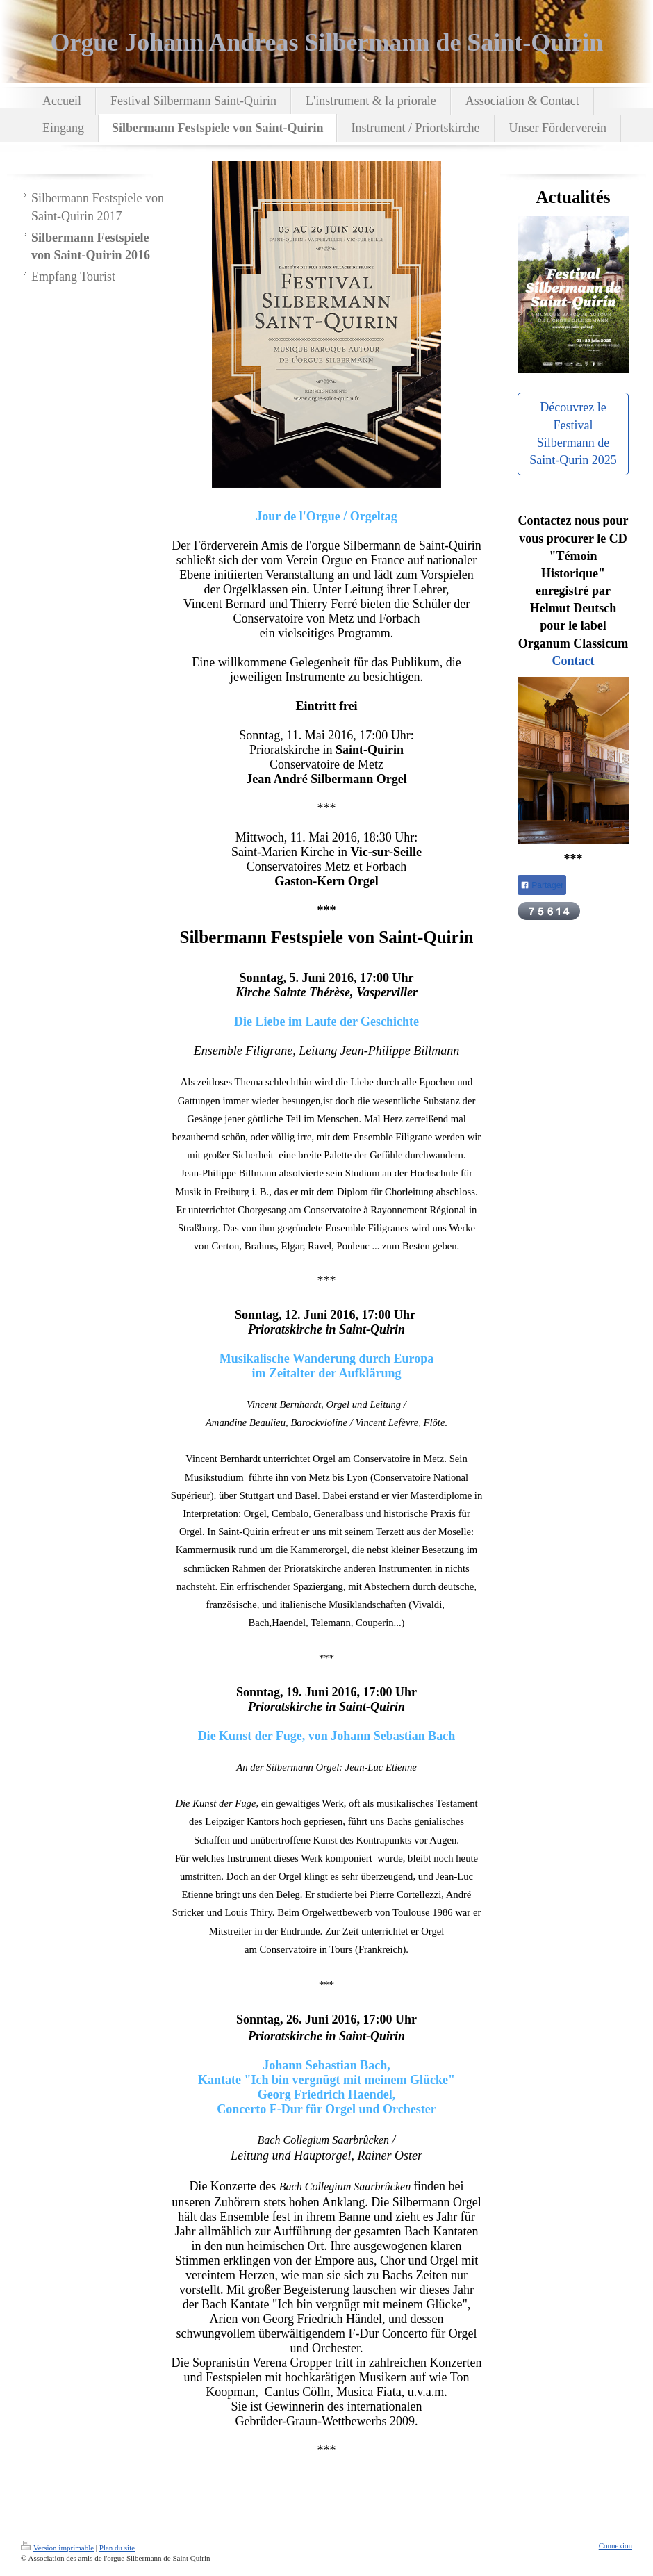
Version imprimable (57, 2547)
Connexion (615, 2545)
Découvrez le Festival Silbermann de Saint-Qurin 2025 (573, 433)
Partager (541, 885)
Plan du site (117, 2547)
